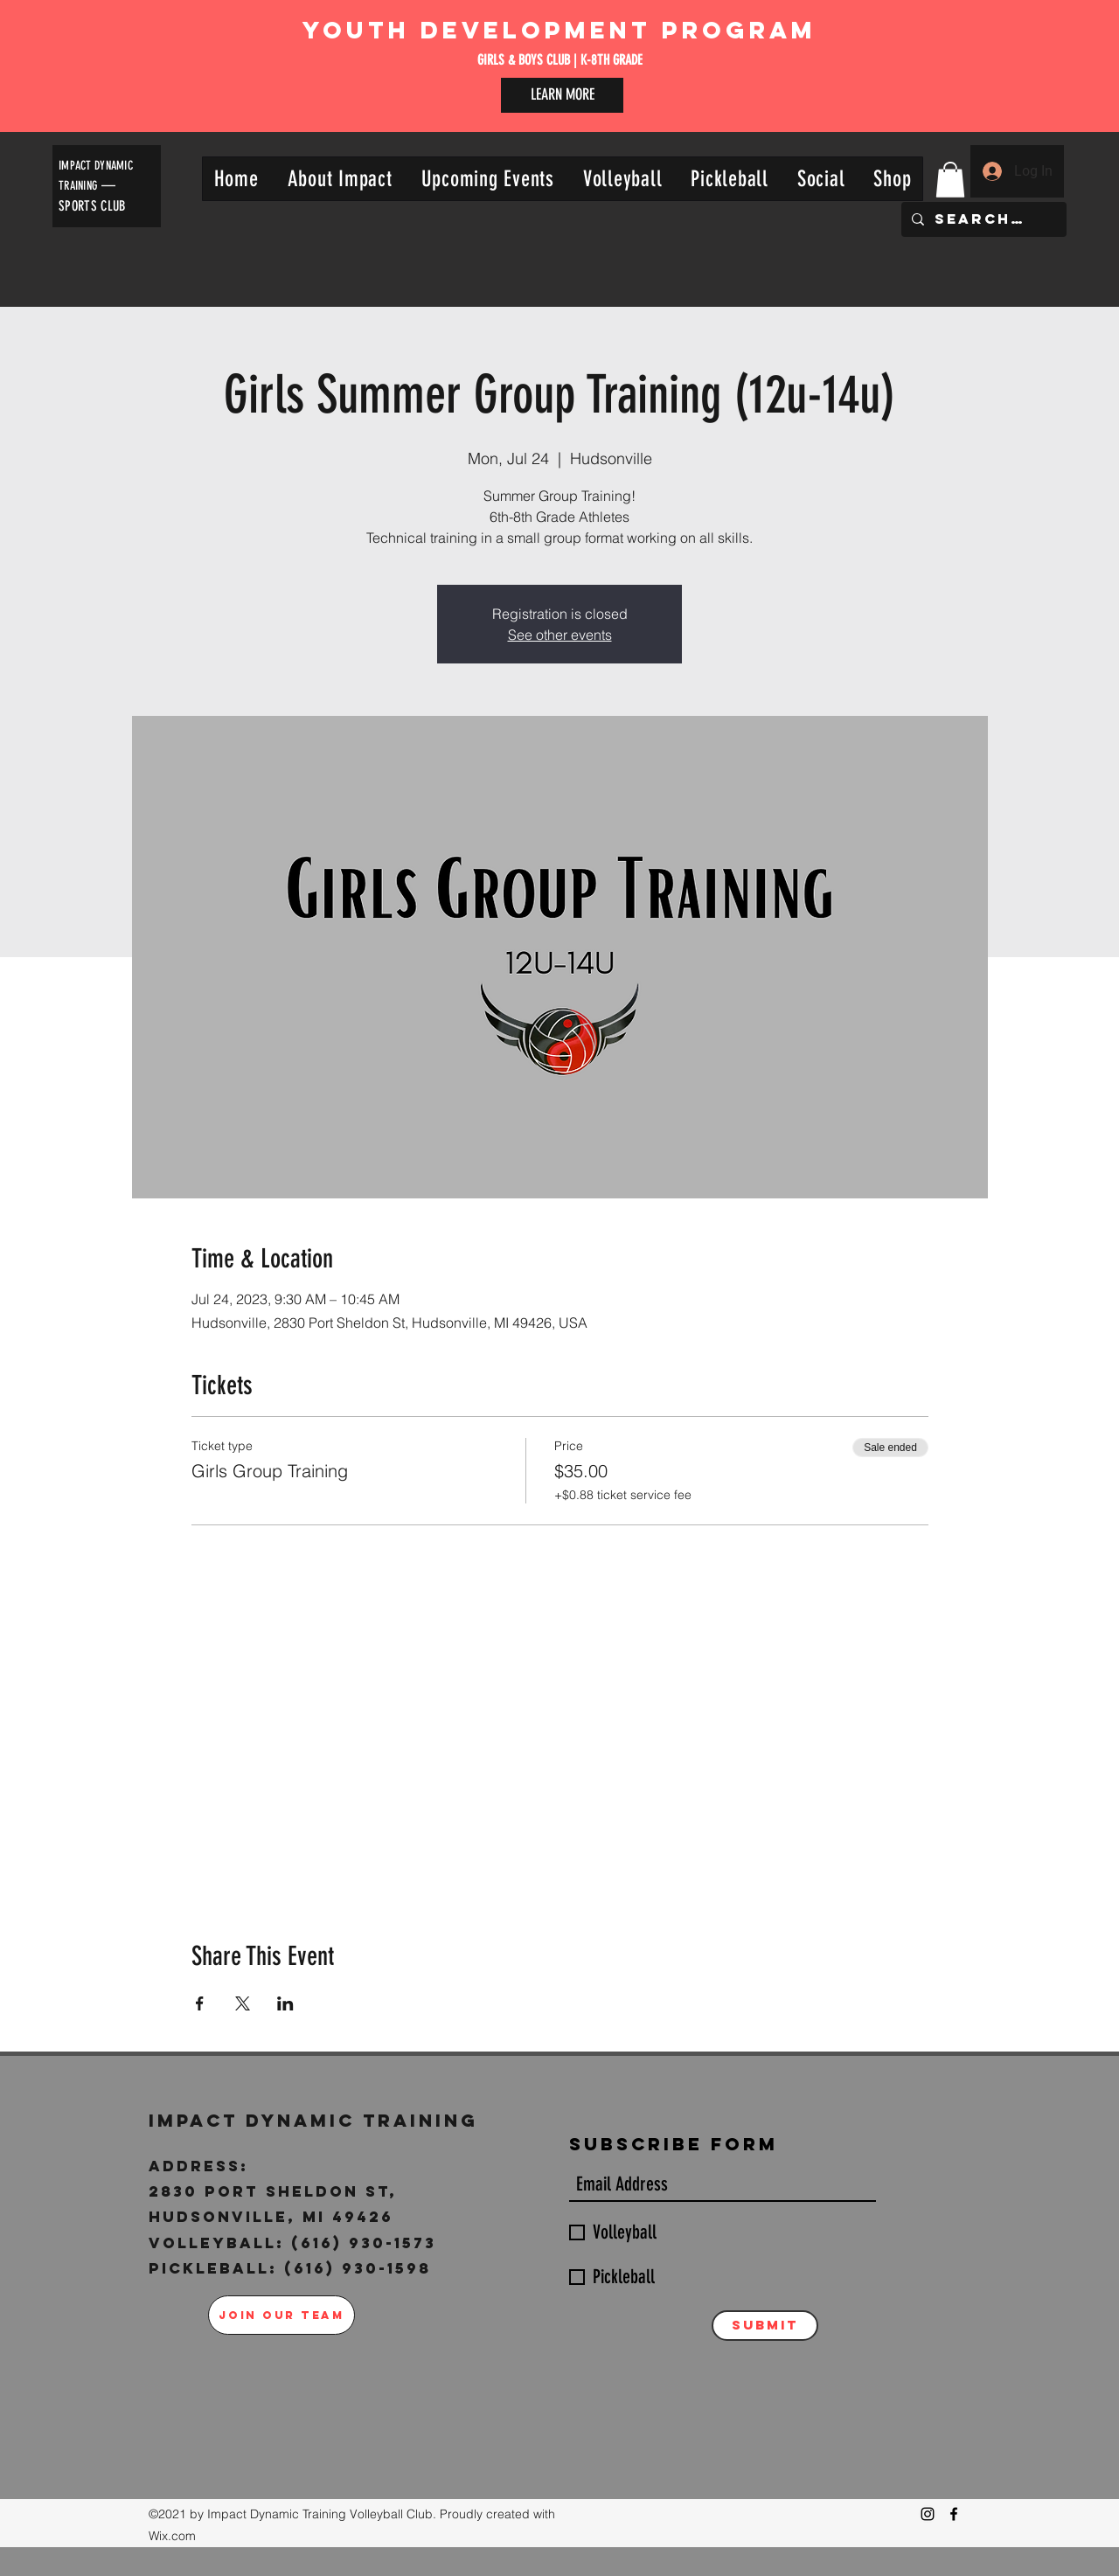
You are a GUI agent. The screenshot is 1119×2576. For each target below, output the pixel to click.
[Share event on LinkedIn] (285, 2003)
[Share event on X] (242, 2003)
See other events (560, 634)
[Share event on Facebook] (199, 2003)
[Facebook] (954, 2514)
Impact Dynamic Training (317, 2120)
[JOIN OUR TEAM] (281, 2315)
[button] (339, 178)
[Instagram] (927, 2514)
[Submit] (765, 2325)
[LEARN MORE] (562, 95)
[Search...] (982, 219)
